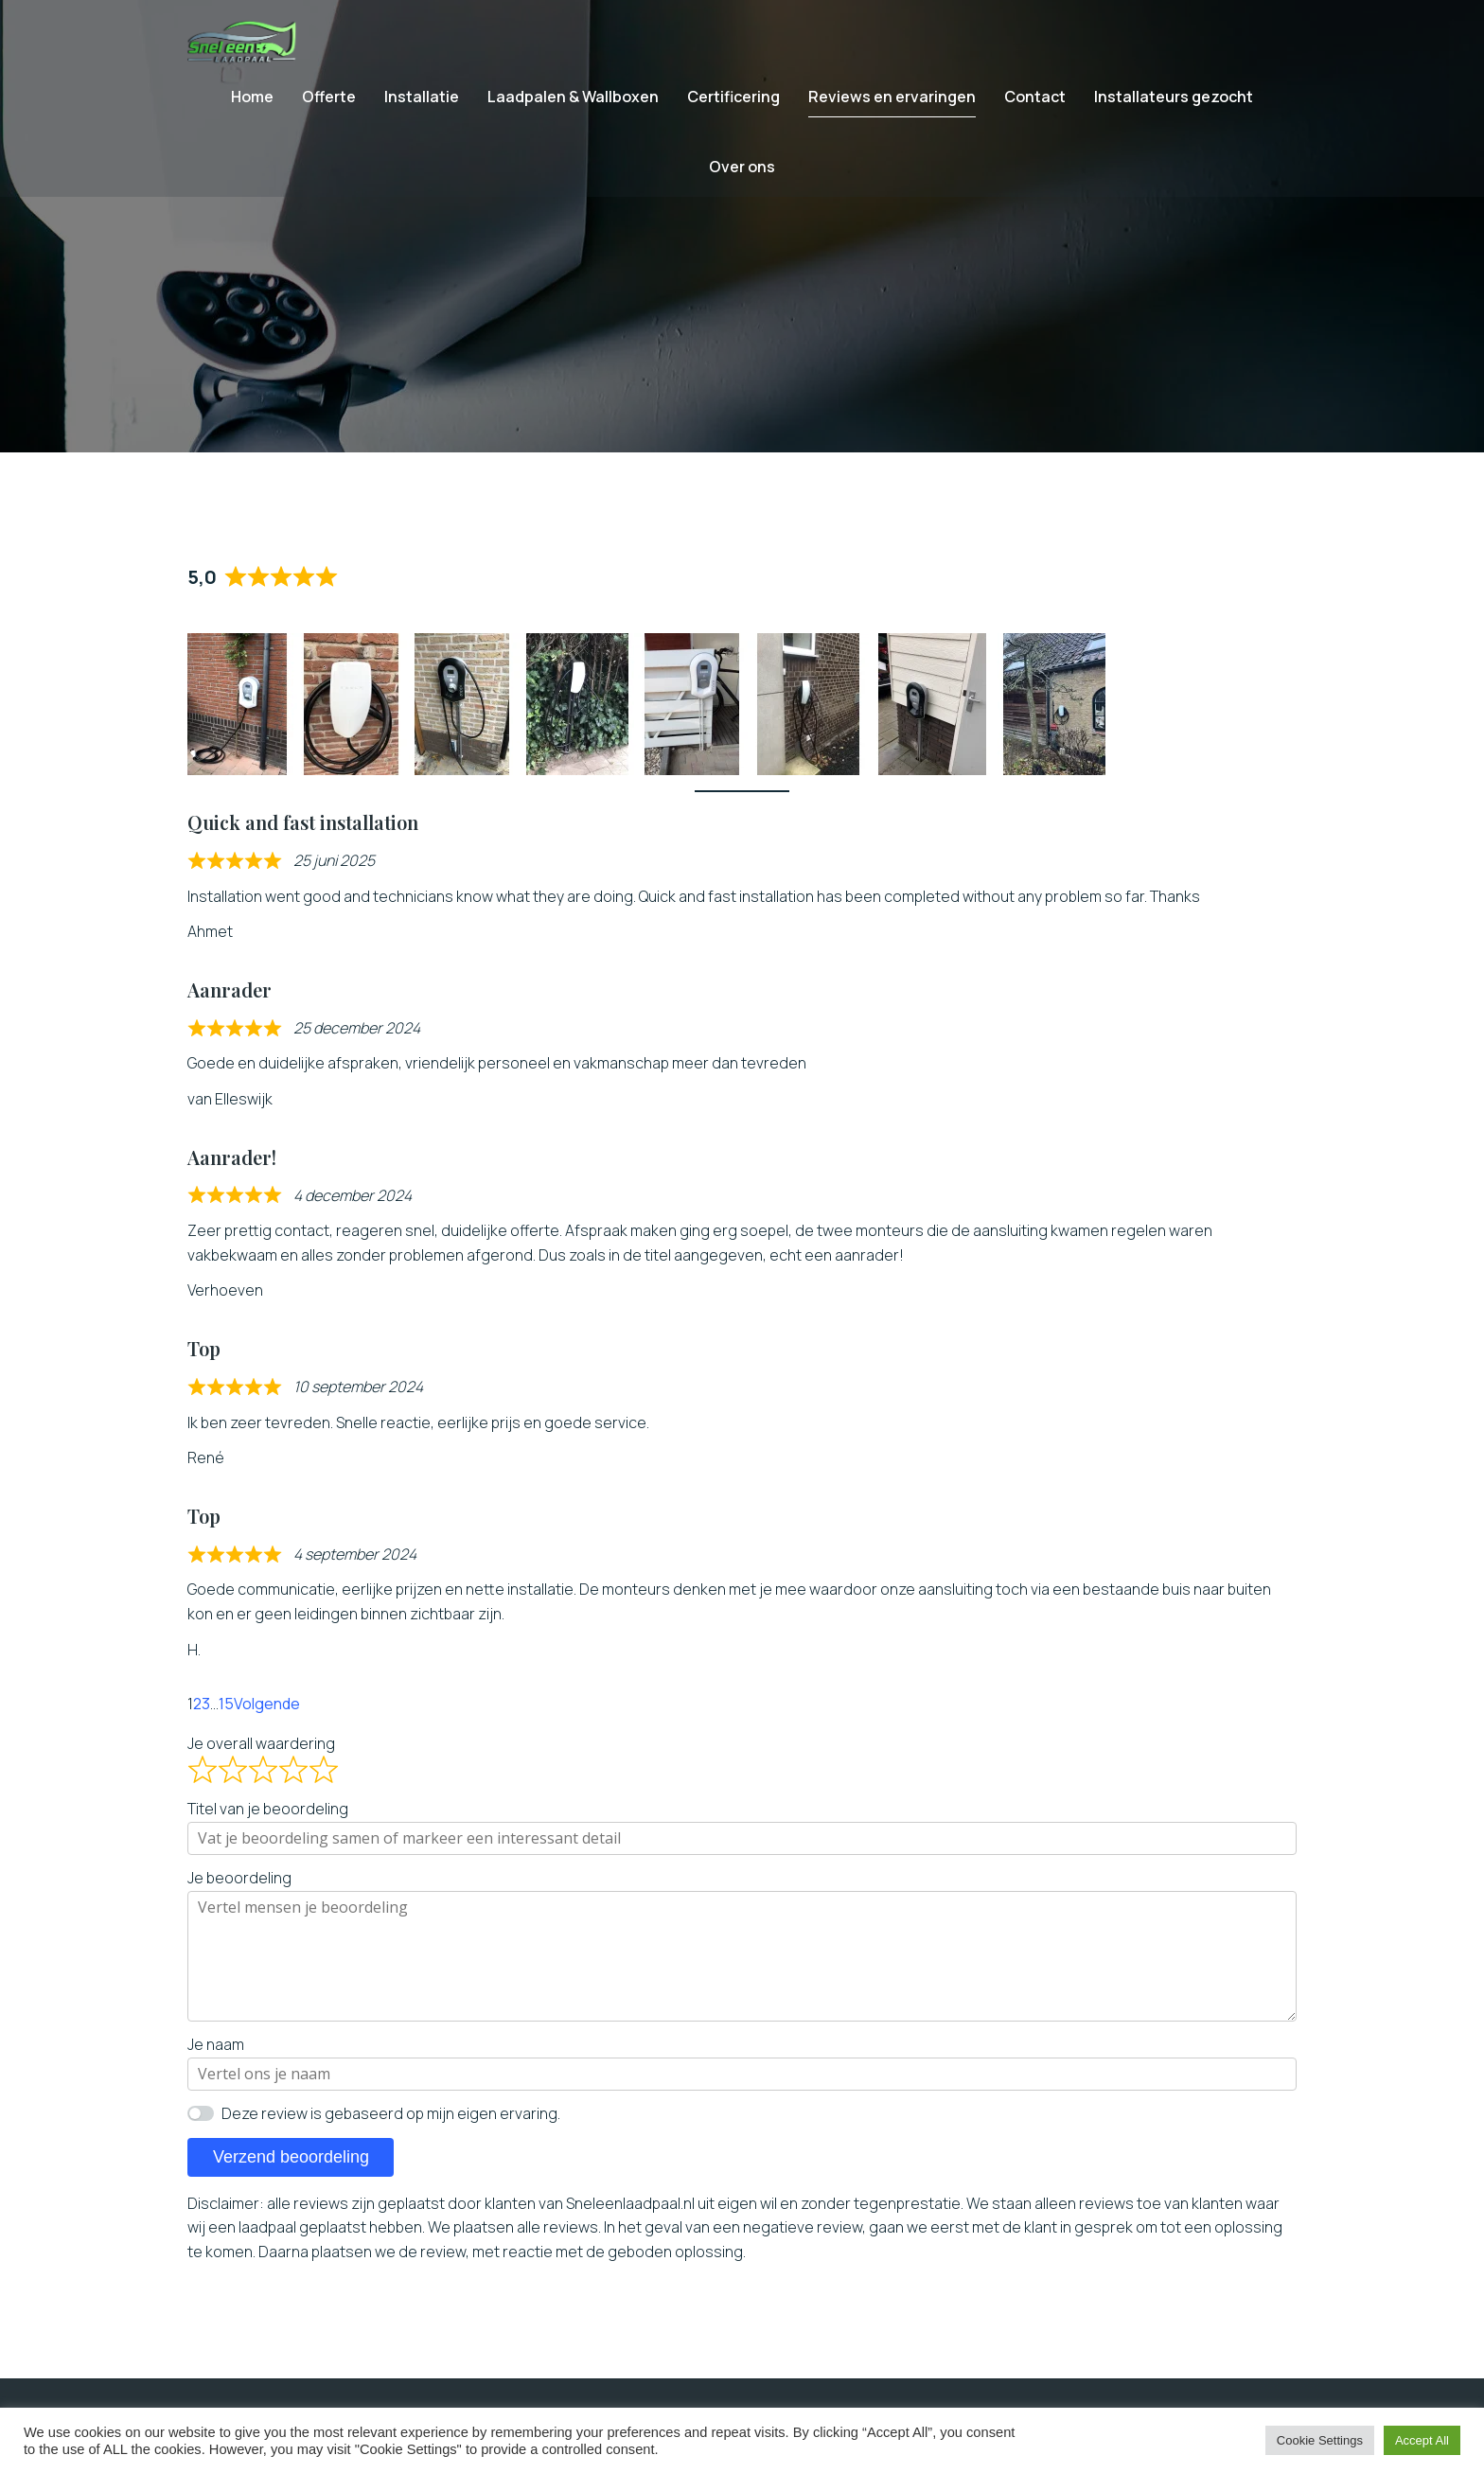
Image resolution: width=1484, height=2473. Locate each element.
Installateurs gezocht (1173, 106)
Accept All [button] (1422, 2440)
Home (252, 106)
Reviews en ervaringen (892, 106)
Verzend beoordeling (291, 2175)
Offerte (329, 106)
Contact (1035, 106)
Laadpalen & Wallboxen (573, 106)
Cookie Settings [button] (1320, 2440)
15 (226, 1722)
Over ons (742, 176)
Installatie (421, 106)
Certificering (733, 106)
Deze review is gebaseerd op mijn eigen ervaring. (390, 2132)
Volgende (267, 1722)
